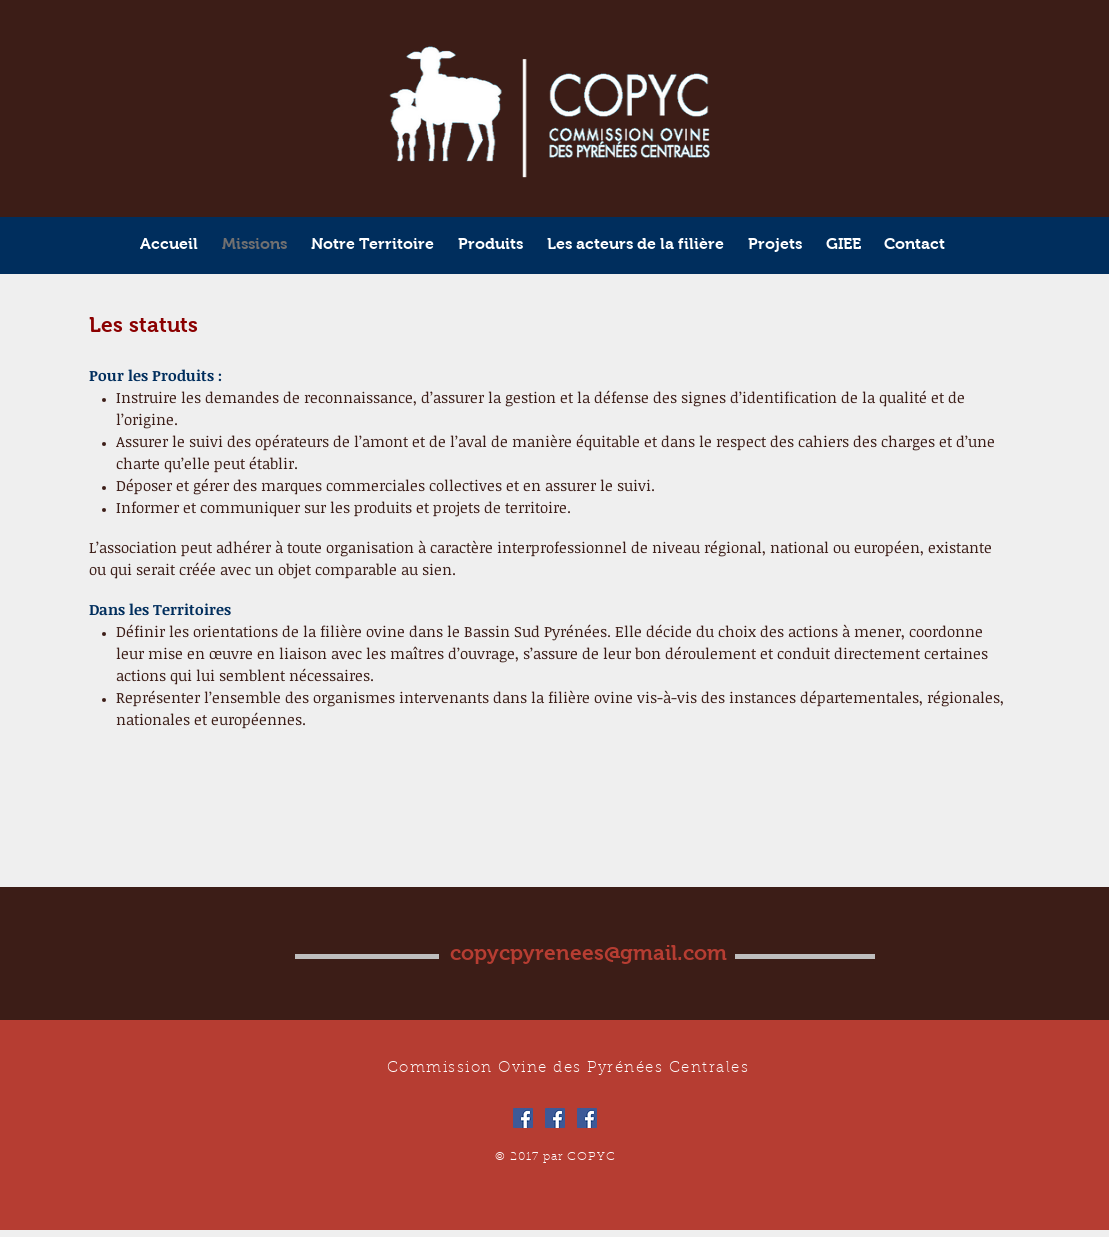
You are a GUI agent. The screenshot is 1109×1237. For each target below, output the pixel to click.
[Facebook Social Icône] (523, 1118)
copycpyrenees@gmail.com (588, 952)
